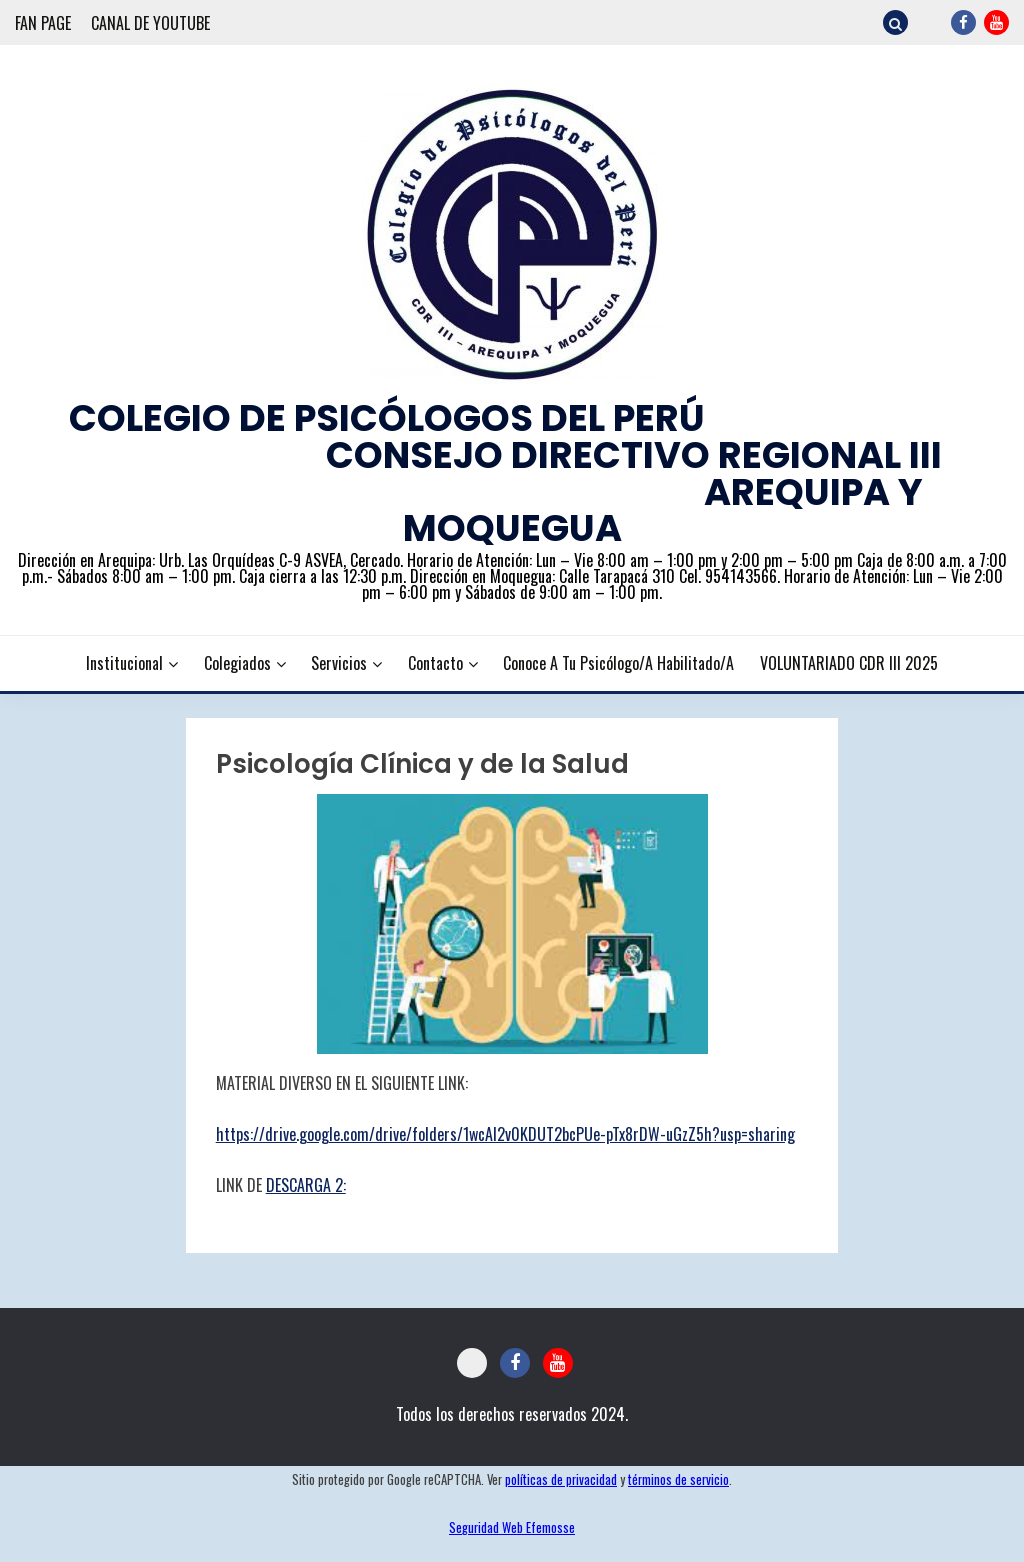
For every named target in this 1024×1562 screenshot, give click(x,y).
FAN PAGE (43, 23)
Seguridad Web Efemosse (512, 1527)
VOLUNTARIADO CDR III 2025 (849, 663)
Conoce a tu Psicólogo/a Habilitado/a (618, 663)
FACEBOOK (963, 22)
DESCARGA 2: (306, 1185)
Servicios (339, 663)
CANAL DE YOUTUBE (150, 23)
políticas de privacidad (561, 1479)
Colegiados (237, 663)
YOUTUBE (996, 22)
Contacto (435, 663)
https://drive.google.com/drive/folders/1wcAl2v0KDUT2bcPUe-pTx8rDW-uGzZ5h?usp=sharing (505, 1134)
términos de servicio (678, 1479)
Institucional (124, 663)
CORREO (930, 22)
